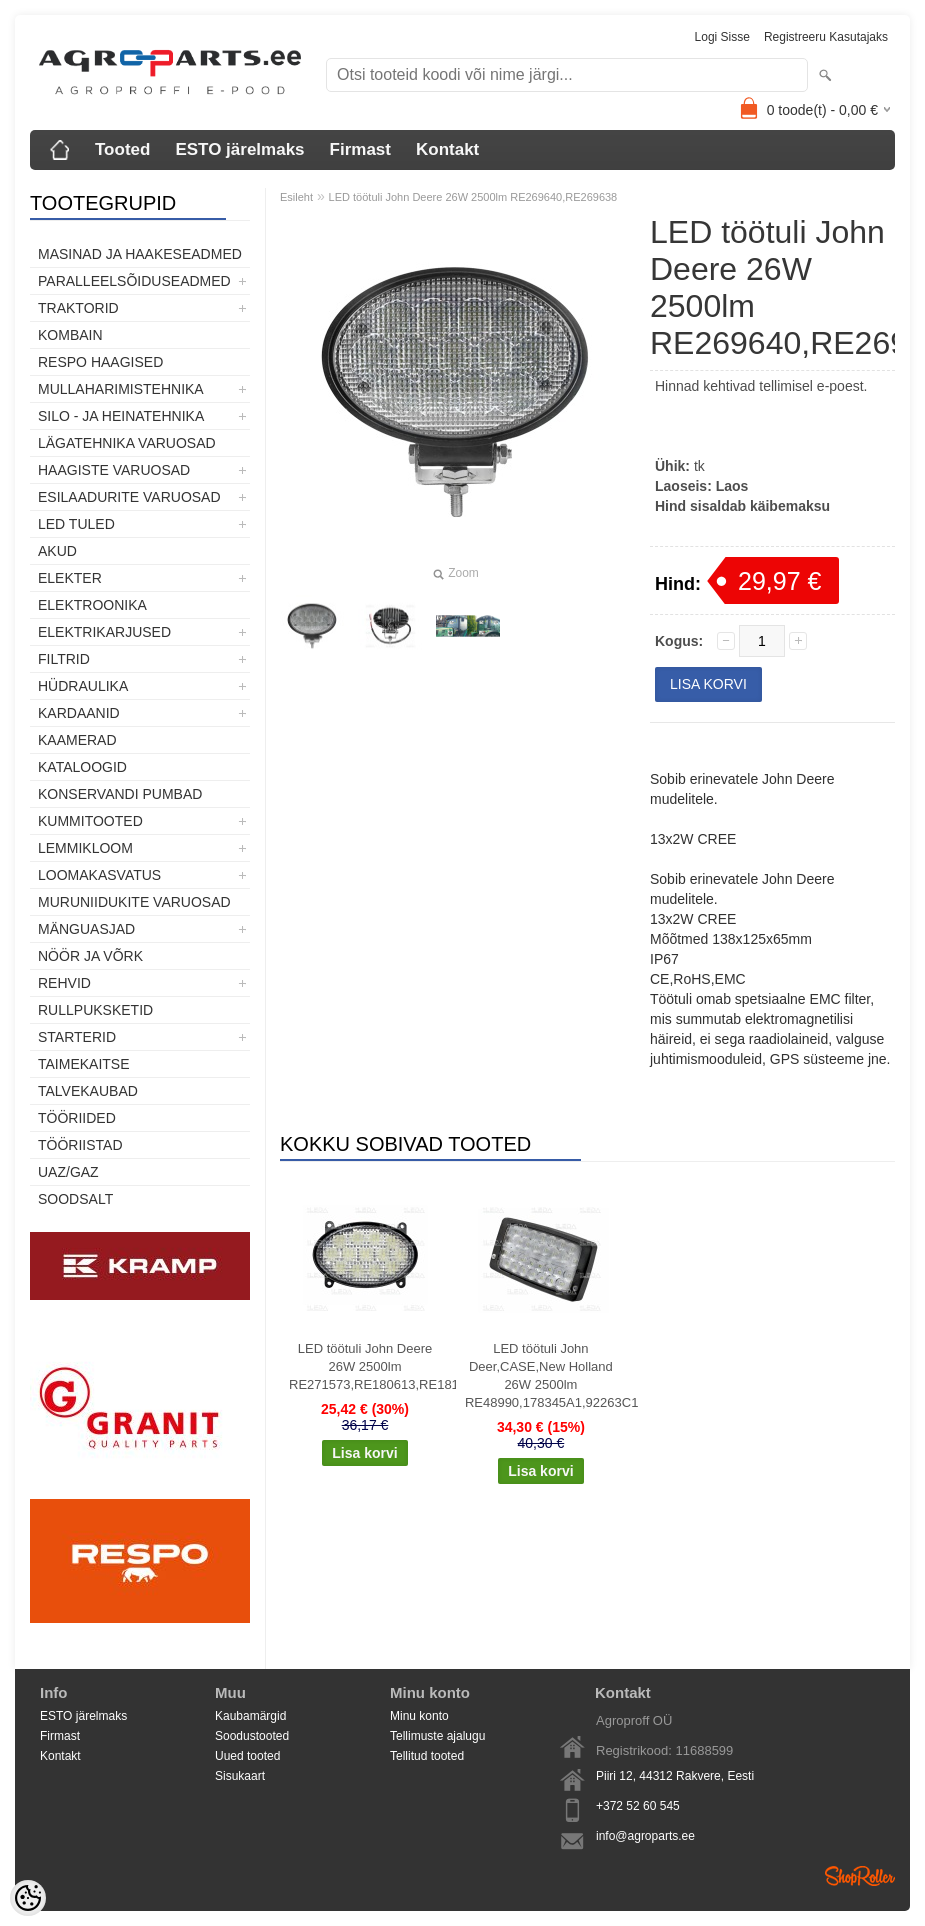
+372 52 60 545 (638, 1806)
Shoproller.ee (860, 1876)
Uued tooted (247, 1756)
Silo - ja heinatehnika (121, 416)
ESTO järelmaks (239, 149)
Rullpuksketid (95, 1010)
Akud (57, 551)
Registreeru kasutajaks (826, 37)
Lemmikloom (85, 848)
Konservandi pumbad (120, 794)
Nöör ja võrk (90, 956)
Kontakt (447, 149)
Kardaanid (79, 713)
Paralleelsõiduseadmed (134, 281)
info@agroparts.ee (645, 1836)
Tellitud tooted (427, 1756)
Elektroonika (92, 605)
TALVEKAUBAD (88, 1091)
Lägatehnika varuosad (127, 443)
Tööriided (77, 1118)
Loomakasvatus (99, 875)
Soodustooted (252, 1736)
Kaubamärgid (250, 1716)
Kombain (70, 335)
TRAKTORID (78, 308)
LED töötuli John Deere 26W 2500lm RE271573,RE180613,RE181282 (369, 1366)
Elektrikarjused (104, 632)
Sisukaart (240, 1776)
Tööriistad (80, 1145)
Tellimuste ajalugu (437, 1736)
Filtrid (64, 659)
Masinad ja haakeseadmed (140, 254)
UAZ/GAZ (68, 1172)
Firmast (360, 149)
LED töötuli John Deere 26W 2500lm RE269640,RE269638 (473, 197)
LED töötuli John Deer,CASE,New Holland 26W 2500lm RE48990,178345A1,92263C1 (545, 1375)
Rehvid (64, 983)
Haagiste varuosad (114, 470)
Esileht (296, 197)
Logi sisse (722, 37)
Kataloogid (82, 767)
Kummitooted (90, 821)
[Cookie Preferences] (28, 1898)
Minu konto (419, 1716)
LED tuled (76, 524)
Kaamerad (77, 740)
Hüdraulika (83, 686)
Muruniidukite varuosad (134, 902)
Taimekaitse (84, 1064)
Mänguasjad (86, 929)
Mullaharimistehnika (121, 389)
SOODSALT (75, 1199)
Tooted (122, 149)
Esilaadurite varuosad (129, 497)
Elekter (70, 578)
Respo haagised (100, 362)
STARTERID (77, 1037)
